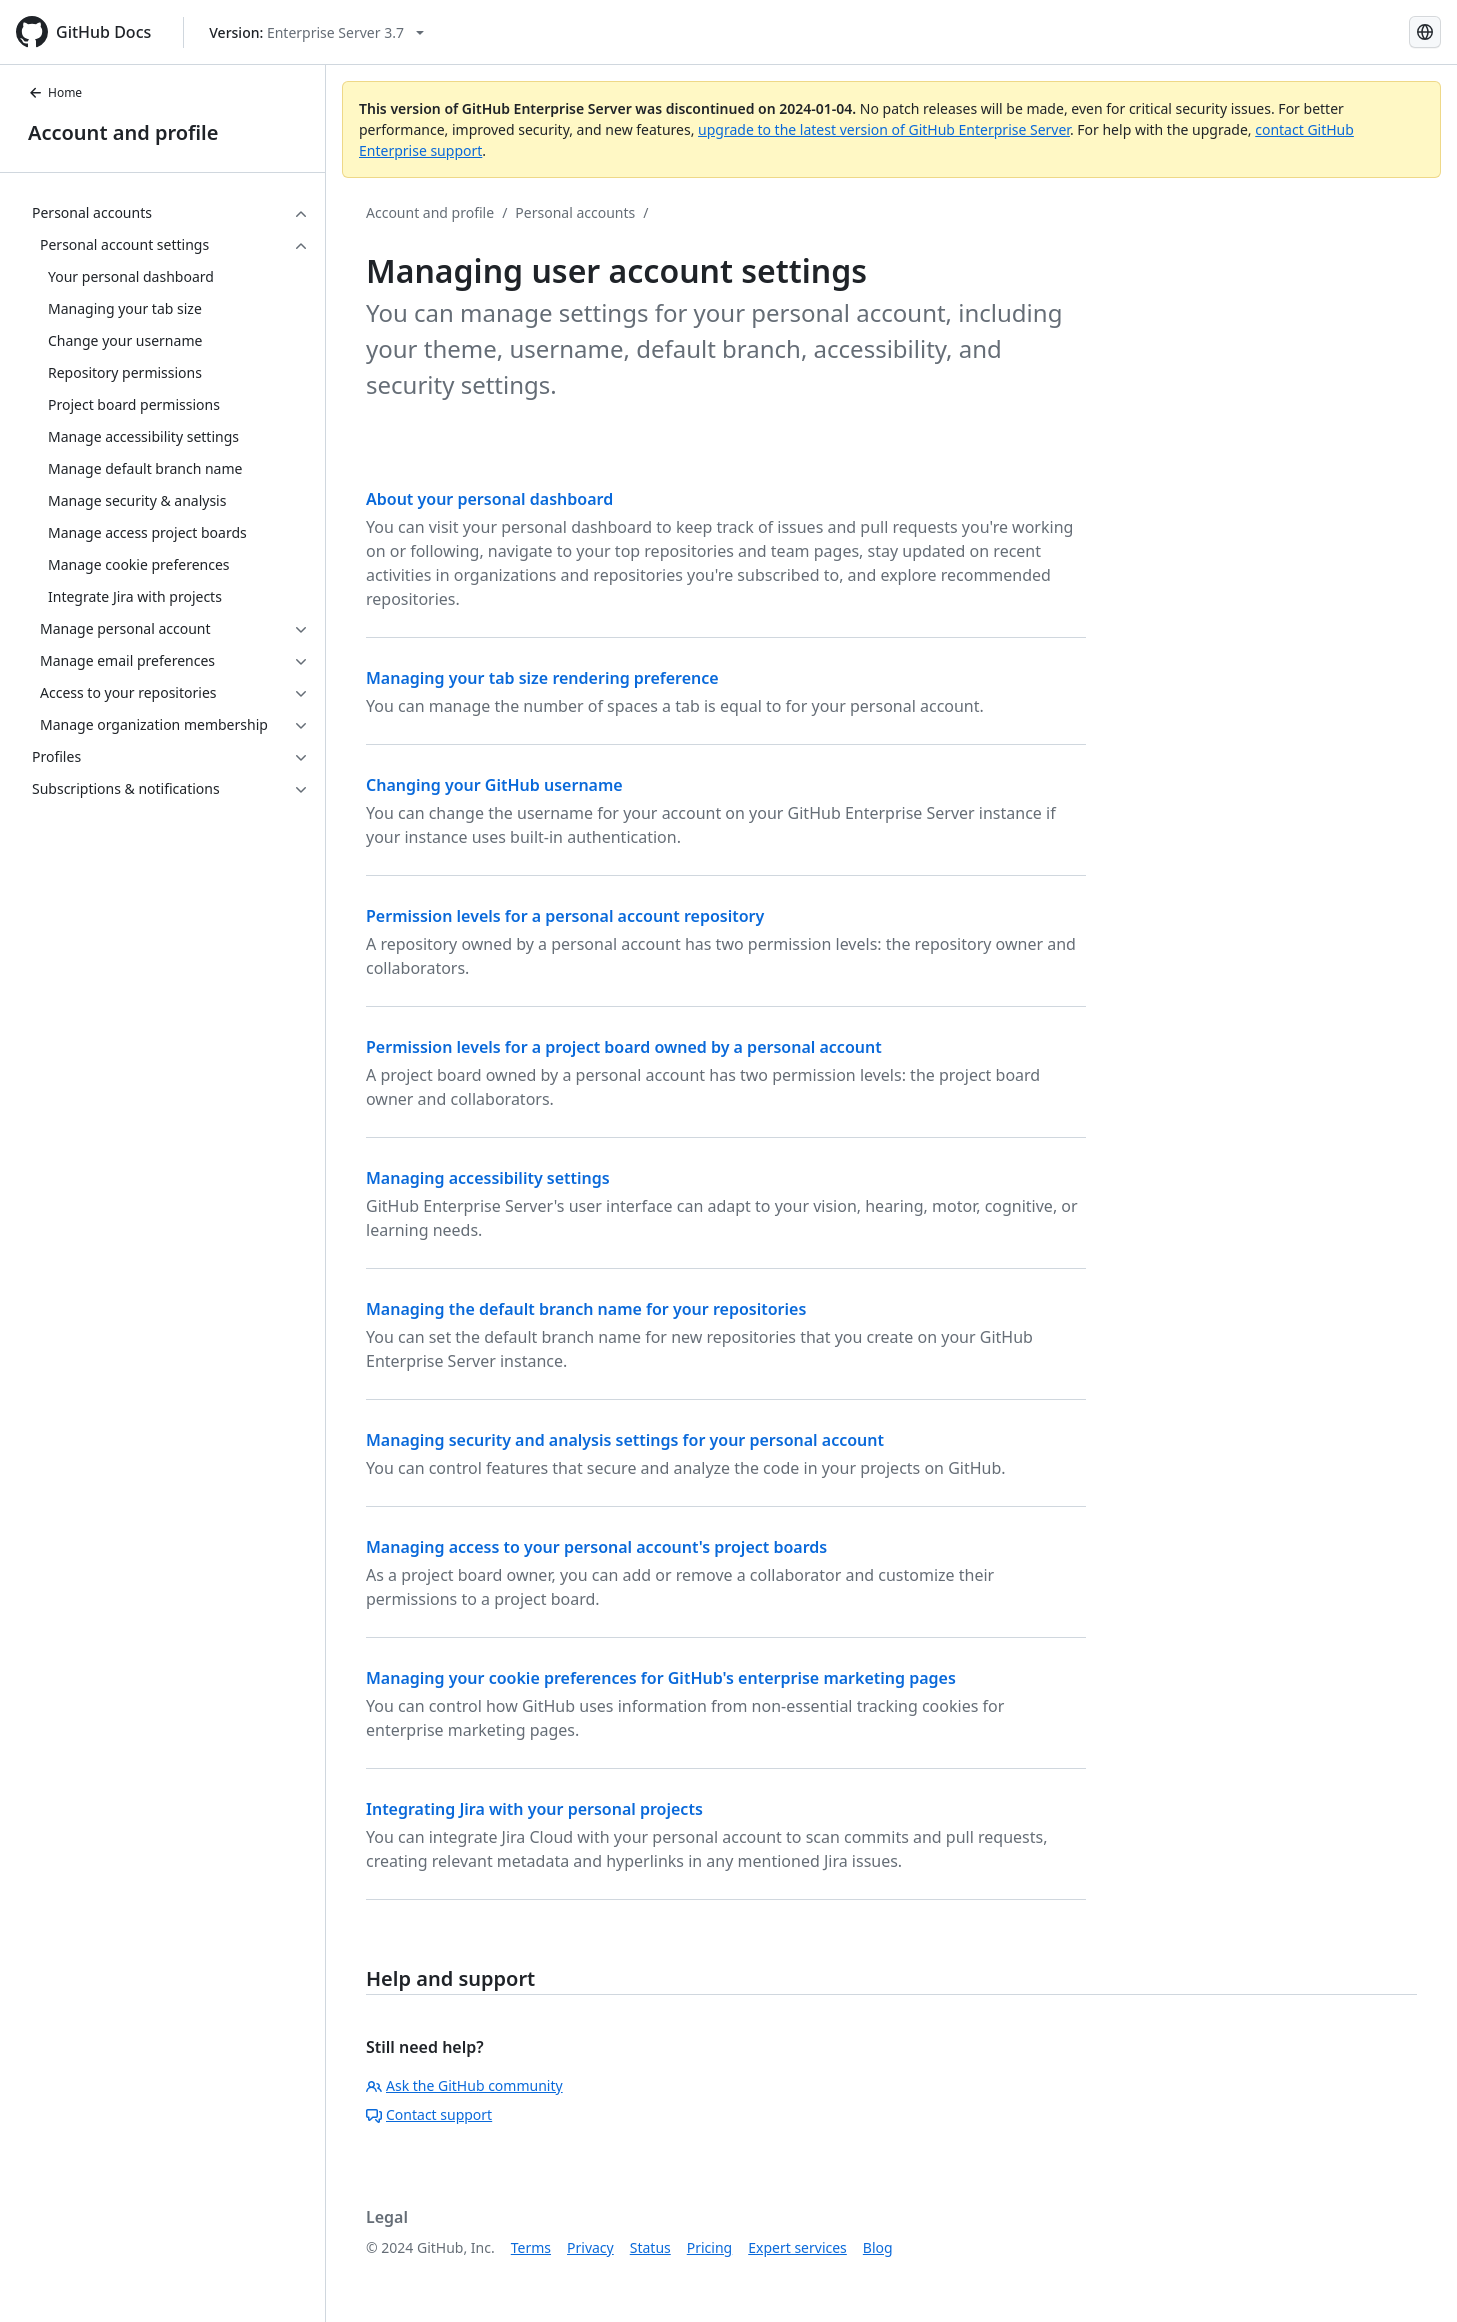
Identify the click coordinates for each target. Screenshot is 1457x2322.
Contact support (429, 2114)
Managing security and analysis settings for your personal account (625, 1440)
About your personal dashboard (489, 499)
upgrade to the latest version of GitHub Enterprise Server (884, 129)
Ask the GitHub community (464, 2085)
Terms (531, 2247)
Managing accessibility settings (488, 1178)
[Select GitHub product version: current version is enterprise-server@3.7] (316, 32)
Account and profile (123, 132)
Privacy (590, 2247)
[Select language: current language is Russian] (1425, 32)
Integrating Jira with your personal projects (534, 1809)
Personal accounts (575, 212)
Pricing (709, 2247)
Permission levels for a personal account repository (565, 916)
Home (55, 92)
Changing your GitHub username (494, 785)
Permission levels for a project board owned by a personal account (624, 1047)
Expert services (797, 2247)
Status (650, 2247)
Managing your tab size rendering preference (542, 678)
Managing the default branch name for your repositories (586, 1309)
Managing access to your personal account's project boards (596, 1547)
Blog (878, 2247)
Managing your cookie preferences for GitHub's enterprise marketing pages (661, 1678)
